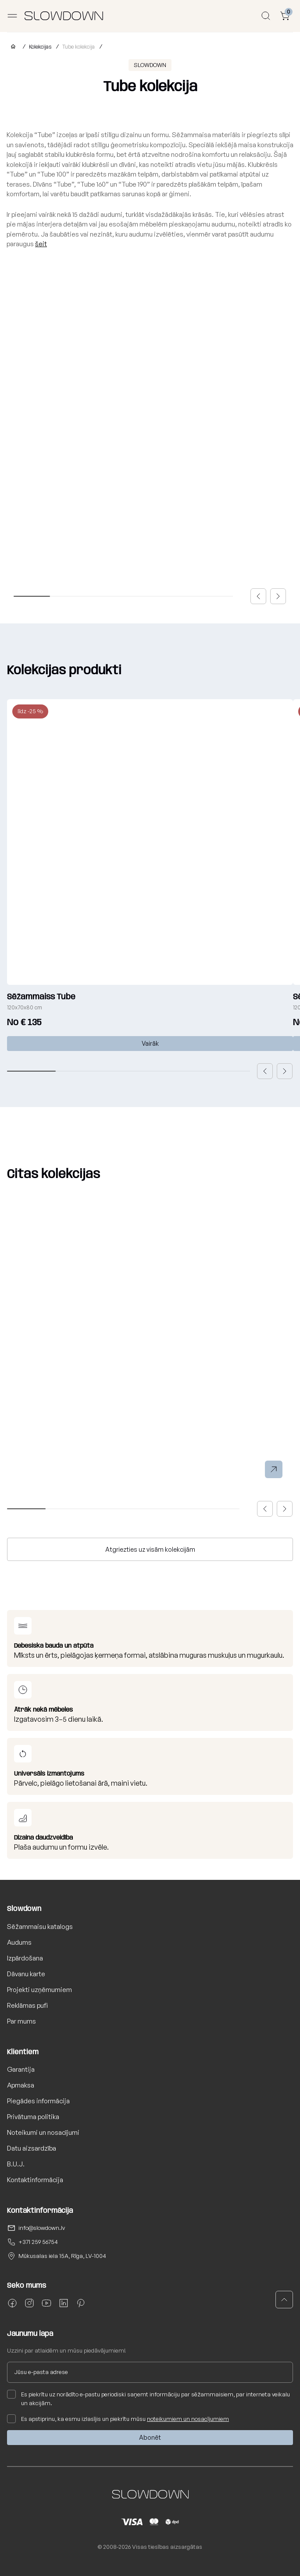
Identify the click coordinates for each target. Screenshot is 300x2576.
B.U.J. (16, 2164)
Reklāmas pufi (27, 2005)
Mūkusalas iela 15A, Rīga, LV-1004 (62, 2255)
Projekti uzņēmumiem (39, 1989)
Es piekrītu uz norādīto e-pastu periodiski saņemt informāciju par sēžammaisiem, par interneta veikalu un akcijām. (148, 2398)
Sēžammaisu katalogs (40, 1926)
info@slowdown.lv (41, 2227)
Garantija (21, 2069)
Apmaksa (20, 2085)
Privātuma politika (33, 2116)
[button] (258, 596)
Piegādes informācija (38, 2101)
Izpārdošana (25, 1958)
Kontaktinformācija (35, 2180)
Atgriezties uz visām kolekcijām (150, 1549)
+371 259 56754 (38, 2241)
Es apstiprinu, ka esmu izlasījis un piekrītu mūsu (118, 2418)
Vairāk (150, 1043)
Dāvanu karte (26, 1974)
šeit (41, 244)
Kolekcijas (40, 46)
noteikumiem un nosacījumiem (188, 2418)
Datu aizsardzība (31, 2148)
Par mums (21, 2021)
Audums (19, 1942)
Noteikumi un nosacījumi (43, 2132)
